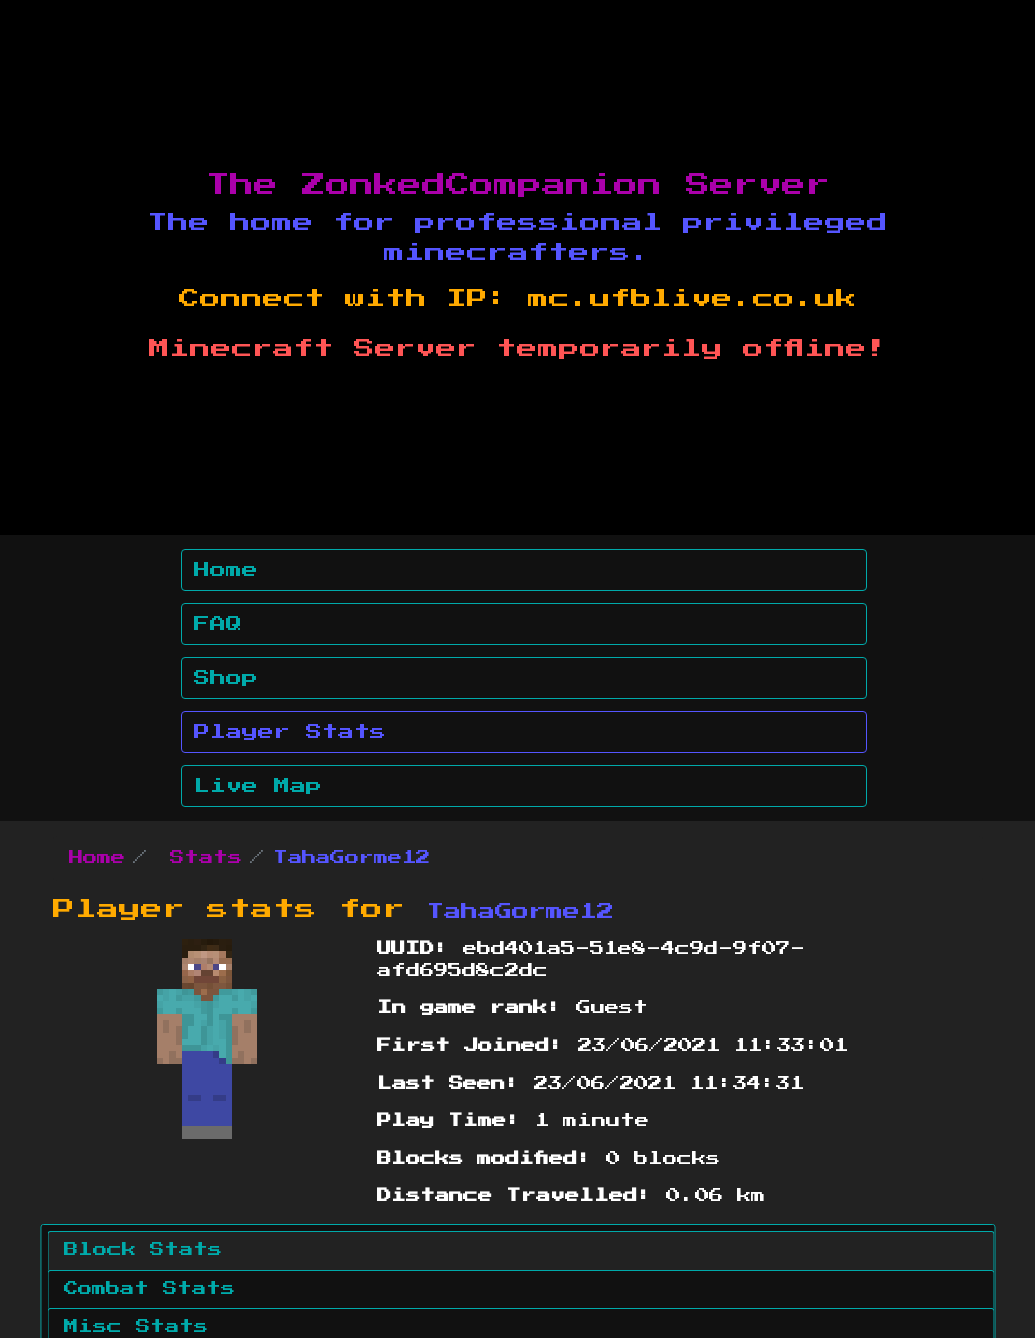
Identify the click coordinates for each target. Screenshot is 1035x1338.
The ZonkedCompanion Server (518, 185)
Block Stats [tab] (143, 1250)
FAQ (218, 624)
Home (226, 570)
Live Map (258, 786)
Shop (226, 678)
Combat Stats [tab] (149, 1289)
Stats (206, 858)
